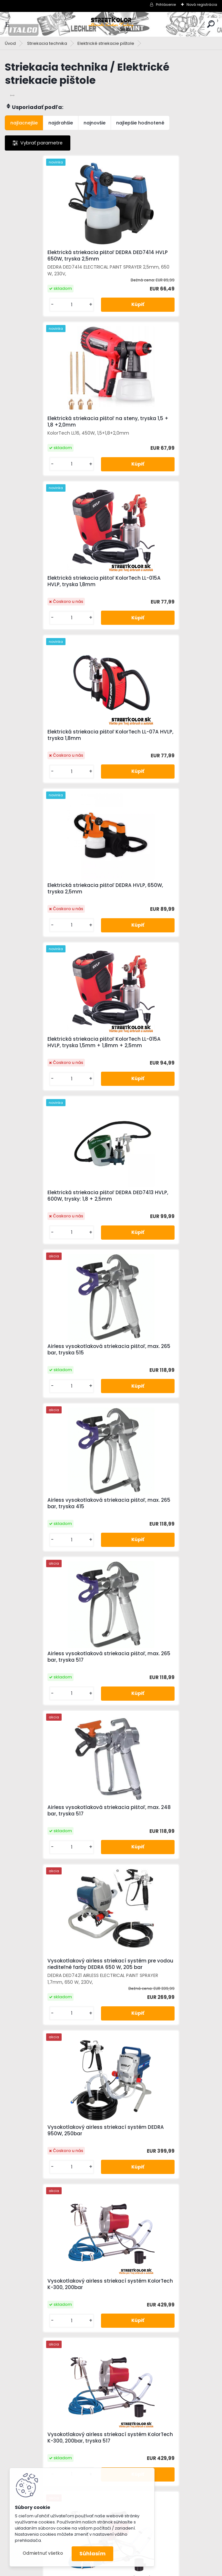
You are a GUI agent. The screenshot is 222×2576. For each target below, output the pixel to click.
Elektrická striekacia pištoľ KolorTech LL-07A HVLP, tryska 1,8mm (155, 425)
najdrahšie (60, 123)
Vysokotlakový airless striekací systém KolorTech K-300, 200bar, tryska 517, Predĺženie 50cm (53, 2178)
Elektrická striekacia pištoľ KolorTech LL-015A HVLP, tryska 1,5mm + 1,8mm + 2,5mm (156, 584)
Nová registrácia (202, 4)
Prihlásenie (166, 4)
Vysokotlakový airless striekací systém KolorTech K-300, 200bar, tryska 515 (53, 1700)
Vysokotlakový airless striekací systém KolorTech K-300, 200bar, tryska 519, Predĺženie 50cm (159, 2178)
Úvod (10, 43)
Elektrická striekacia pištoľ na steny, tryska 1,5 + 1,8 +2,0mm (163, 257)
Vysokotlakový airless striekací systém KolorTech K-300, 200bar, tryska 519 (159, 1700)
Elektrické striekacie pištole (105, 43)
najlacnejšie (24, 123)
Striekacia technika (47, 43)
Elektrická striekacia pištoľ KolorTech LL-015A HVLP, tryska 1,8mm (50, 425)
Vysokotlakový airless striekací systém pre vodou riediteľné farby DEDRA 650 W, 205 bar (161, 1056)
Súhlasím (92, 2553)
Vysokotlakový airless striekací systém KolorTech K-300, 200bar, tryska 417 (159, 1541)
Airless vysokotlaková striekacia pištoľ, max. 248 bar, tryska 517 (53, 1059)
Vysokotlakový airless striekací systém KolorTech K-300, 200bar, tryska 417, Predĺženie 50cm (53, 2019)
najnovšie (95, 123)
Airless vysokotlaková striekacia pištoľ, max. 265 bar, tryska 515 (159, 741)
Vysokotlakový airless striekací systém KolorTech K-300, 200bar (159, 1225)
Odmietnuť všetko (43, 2553)
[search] (211, 24)
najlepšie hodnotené (140, 123)
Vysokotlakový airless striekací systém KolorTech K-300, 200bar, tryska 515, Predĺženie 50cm (159, 2019)
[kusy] (29, 305)
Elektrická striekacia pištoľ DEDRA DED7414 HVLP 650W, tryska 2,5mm (56, 255)
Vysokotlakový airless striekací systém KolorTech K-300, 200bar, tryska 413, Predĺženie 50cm (159, 1860)
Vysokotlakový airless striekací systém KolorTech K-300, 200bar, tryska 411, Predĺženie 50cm (53, 1860)
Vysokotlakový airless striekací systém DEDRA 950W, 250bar (51, 1225)
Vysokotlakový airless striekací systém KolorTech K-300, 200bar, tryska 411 (159, 1382)
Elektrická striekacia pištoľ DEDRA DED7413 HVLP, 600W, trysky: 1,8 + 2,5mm (54, 743)
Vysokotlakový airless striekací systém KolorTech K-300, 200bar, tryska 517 (53, 1382)
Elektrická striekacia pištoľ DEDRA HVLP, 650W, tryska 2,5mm (54, 582)
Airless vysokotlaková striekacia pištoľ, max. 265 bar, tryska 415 (53, 899)
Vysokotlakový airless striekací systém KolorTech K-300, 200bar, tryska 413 (53, 1541)
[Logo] (111, 24)
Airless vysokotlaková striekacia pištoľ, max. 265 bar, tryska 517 (159, 899)
